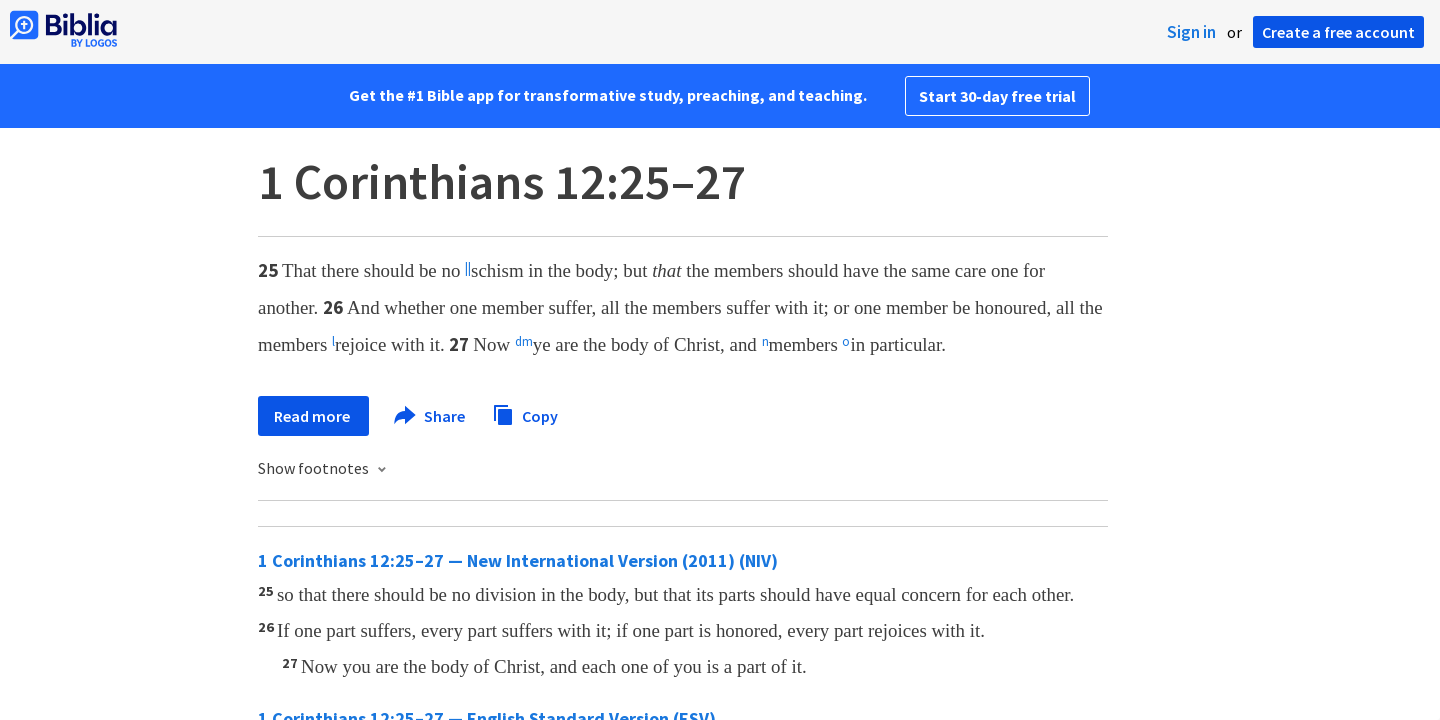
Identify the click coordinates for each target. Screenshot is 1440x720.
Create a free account (1338, 32)
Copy (525, 413)
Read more (313, 416)
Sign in (1191, 32)
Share (430, 416)
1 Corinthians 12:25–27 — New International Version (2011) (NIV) (518, 560)
